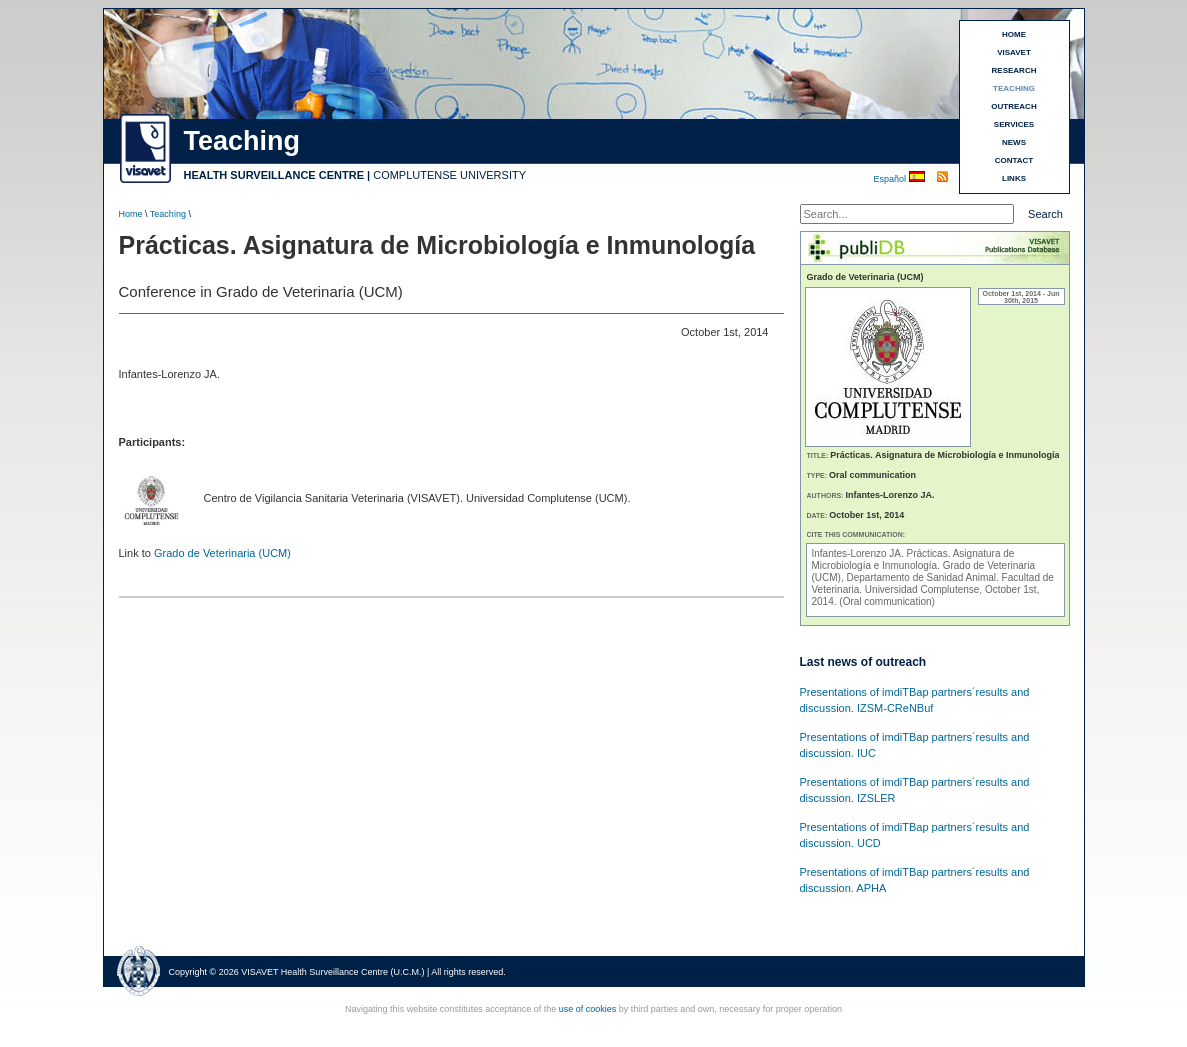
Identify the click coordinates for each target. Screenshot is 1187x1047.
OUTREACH (1013, 106)
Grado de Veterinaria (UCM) (222, 553)
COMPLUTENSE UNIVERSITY (449, 175)
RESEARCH (1014, 70)
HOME (1014, 34)
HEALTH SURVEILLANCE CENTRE (274, 175)
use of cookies (588, 1009)
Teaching (168, 214)
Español (891, 179)
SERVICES (1014, 124)
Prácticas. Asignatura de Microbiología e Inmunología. (913, 559)
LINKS (1014, 178)
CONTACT (1014, 160)
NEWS (1014, 142)
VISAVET (1014, 52)
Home (131, 214)
